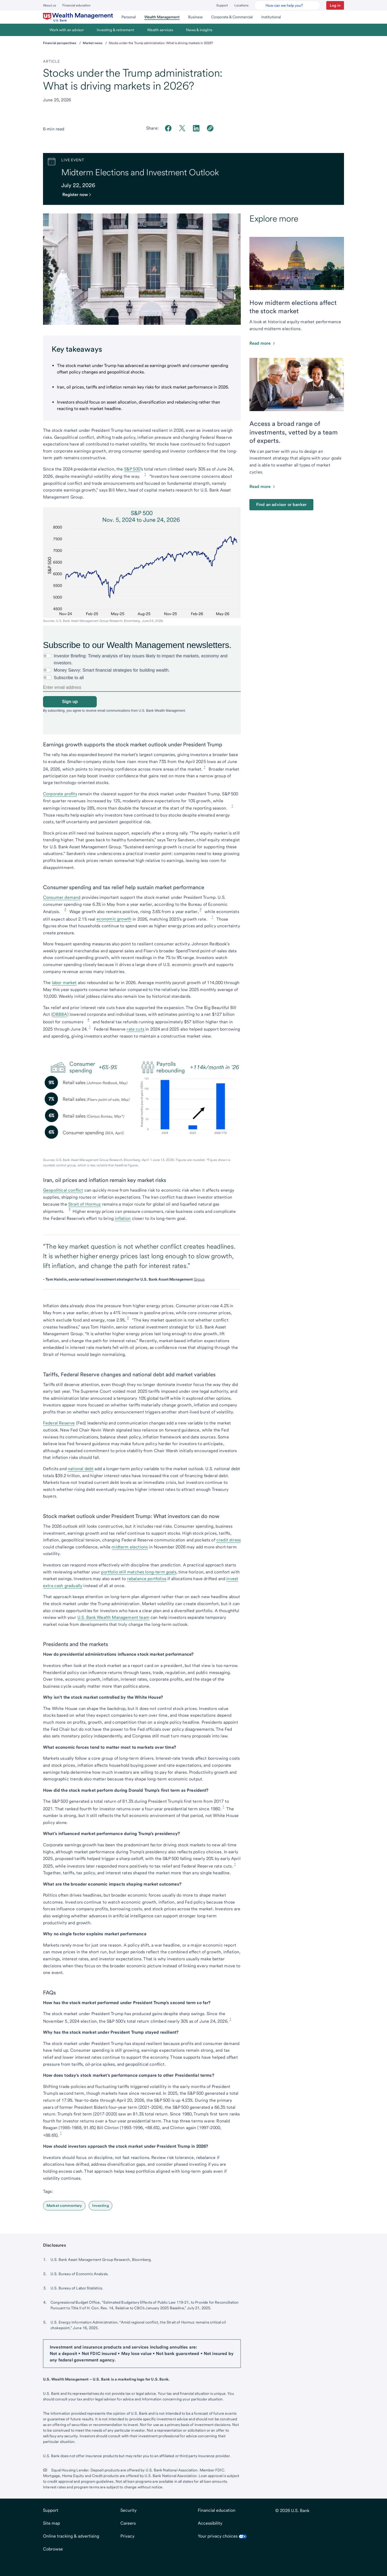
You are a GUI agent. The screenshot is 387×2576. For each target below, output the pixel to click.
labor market (64, 982)
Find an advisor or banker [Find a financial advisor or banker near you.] (281, 504)
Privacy (127, 2536)
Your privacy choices (222, 2536)
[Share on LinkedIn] (196, 128)
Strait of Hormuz (84, 1204)
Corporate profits (60, 793)
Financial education (76, 5)
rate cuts (135, 1029)
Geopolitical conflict (63, 1190)
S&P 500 (132, 469)
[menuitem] (78, 17)
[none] (142, 679)
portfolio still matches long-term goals (138, 1571)
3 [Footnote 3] (200, 909)
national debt (81, 1468)
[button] (335, 5)
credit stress (228, 1539)
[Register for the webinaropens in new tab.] (78, 194)
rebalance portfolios (146, 1578)
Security (128, 2510)
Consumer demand (61, 897)
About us (49, 5)
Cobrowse (53, 2549)
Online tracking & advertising (71, 2536)
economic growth (113, 918)
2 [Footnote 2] (65, 909)
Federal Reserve (59, 1423)
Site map (51, 2523)
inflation (123, 1218)
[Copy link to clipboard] (210, 128)
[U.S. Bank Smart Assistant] (287, 5)
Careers (128, 2523)
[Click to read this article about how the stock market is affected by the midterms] (262, 343)
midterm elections (130, 1546)
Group (199, 1279)
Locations (241, 5)
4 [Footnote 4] (88, 1019)
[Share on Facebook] (168, 128)
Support (222, 5)
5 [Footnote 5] (69, 1208)
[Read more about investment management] (262, 486)
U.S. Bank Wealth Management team (113, 1617)
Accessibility (210, 2523)
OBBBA (59, 1014)
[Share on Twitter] (182, 128)
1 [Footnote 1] (145, 473)
